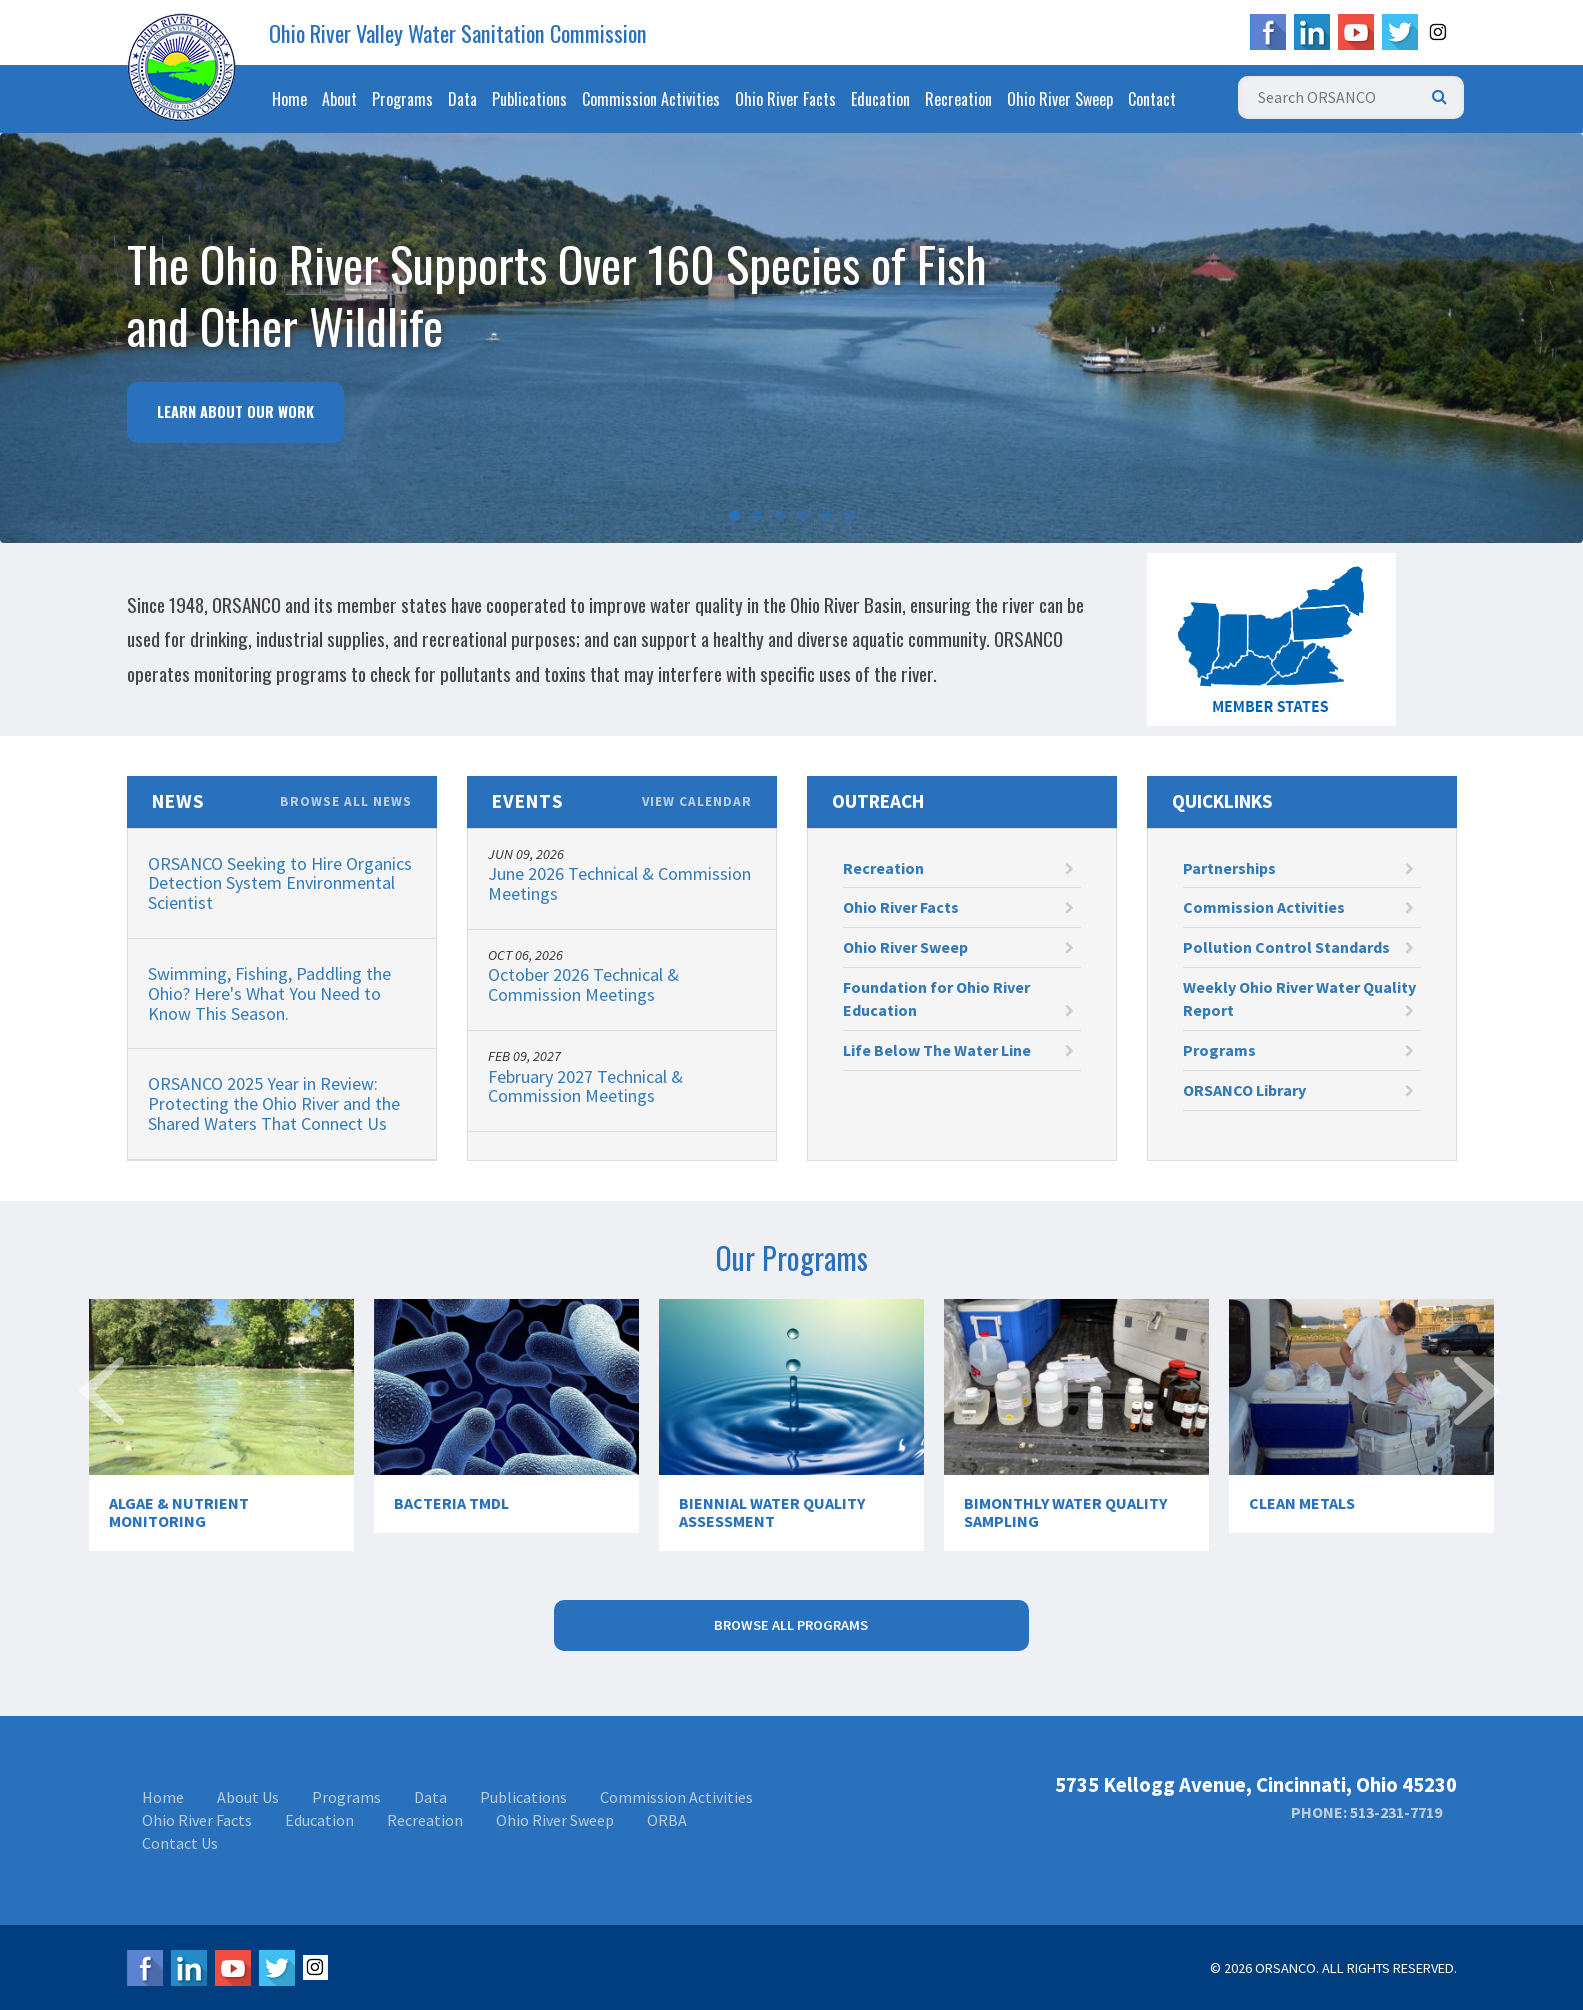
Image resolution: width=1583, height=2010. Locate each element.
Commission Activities (651, 99)
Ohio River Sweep (1060, 99)
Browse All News (346, 802)
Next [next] (1479, 1427)
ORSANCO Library (1298, 1090)
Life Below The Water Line (958, 1050)
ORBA (667, 1820)
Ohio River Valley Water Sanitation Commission (458, 33)
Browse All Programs (791, 1625)
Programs (402, 99)
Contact (1152, 99)
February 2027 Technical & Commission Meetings (585, 1086)
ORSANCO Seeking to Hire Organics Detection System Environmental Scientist (280, 883)
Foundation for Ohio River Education (958, 998)
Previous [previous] (104, 1427)
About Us (248, 1797)
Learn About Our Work (235, 411)
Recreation (958, 99)
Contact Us (180, 1843)
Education (880, 99)
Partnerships (1298, 868)
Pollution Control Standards (1298, 947)
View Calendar (697, 802)
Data (462, 99)
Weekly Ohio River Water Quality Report (1299, 998)
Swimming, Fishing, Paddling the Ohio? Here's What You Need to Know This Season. (269, 993)
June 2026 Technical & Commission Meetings (619, 883)
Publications (529, 99)
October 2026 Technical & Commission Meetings (583, 984)
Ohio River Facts (785, 99)
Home (289, 99)
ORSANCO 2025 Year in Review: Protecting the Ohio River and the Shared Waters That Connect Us (274, 1103)
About (339, 99)
